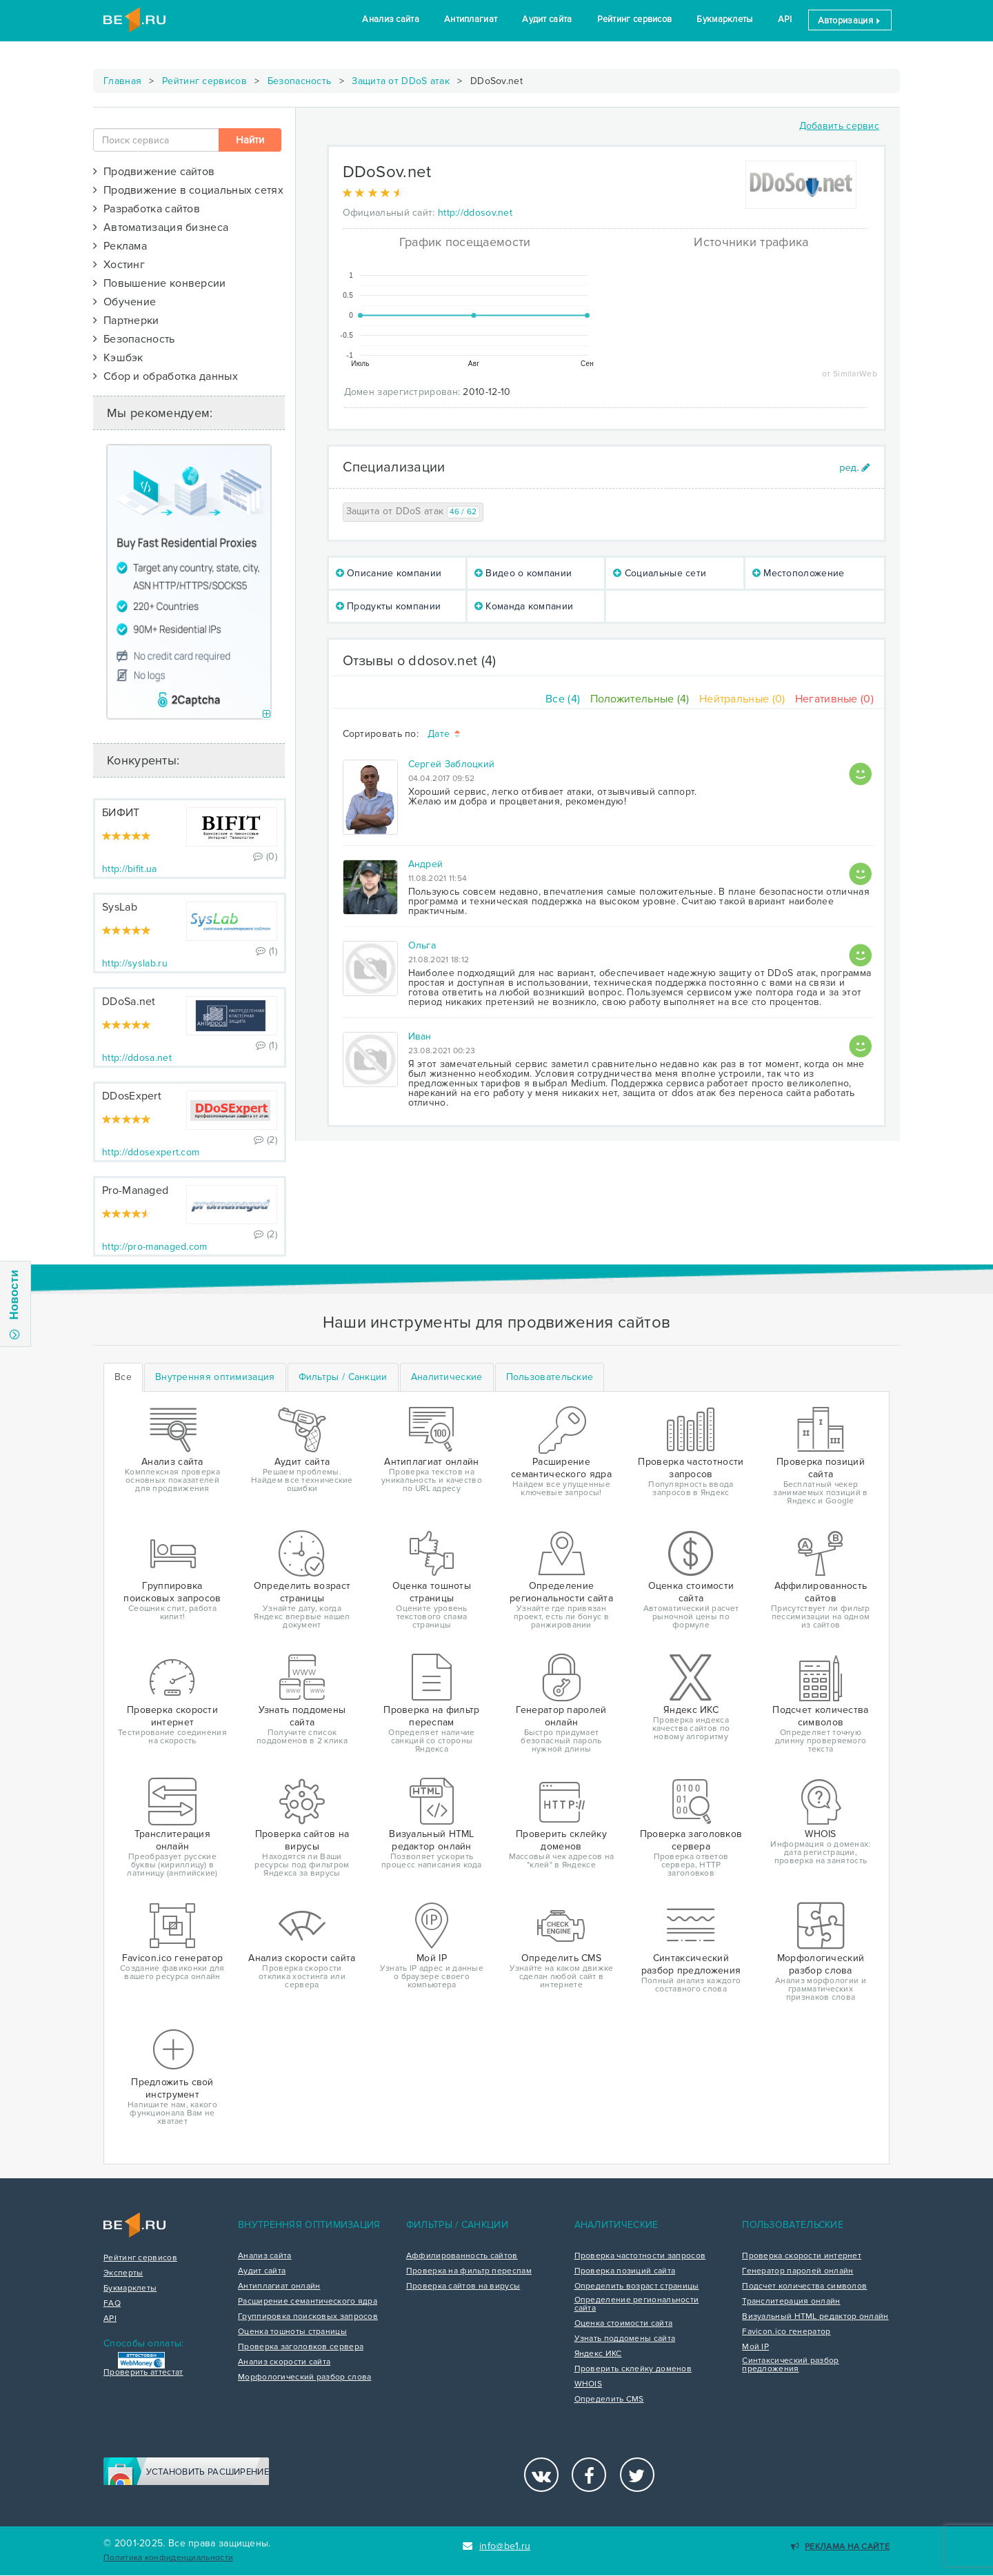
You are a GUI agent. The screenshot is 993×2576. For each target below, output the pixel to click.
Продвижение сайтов (153, 172)
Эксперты (123, 2273)
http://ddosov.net (475, 213)
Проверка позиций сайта (625, 2271)
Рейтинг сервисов (634, 19)
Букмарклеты (724, 19)
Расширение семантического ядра (307, 2302)
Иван (420, 1036)
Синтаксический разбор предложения (790, 2365)
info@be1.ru (497, 2546)
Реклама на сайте (840, 2547)
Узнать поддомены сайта (625, 2339)
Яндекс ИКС (598, 2354)
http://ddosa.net (137, 1058)
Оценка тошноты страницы (292, 2332)
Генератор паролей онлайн (797, 2271)
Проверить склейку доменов (633, 2369)
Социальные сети (659, 573)
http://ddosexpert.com (150, 1152)
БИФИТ (121, 813)
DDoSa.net (129, 1001)
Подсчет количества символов (804, 2286)
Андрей (425, 864)
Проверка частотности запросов (640, 2256)
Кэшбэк (118, 358)
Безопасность (300, 81)
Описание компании (389, 573)
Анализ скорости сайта (284, 2362)
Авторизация (850, 20)
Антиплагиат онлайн (279, 2286)
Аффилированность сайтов (462, 2256)
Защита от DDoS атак (401, 81)
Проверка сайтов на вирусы (463, 2286)
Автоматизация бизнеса (160, 227)
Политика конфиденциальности (168, 2558)
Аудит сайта (547, 19)
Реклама (120, 246)
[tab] (215, 1377)
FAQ (112, 2304)
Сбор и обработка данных (165, 376)
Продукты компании (388, 606)
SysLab (119, 907)
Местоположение (798, 573)
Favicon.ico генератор (786, 2332)
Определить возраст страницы (636, 2286)
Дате (445, 734)
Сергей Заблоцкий (451, 764)
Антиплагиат (470, 19)
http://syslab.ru (135, 963)
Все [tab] (123, 1377)
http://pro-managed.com (155, 1246)
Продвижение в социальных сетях (188, 190)
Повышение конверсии (159, 283)
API (785, 19)
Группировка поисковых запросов (308, 2317)
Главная (122, 81)
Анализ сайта (390, 19)
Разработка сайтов (146, 209)
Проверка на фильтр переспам (469, 2271)
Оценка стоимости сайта (623, 2324)
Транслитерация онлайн (791, 2302)
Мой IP (755, 2347)
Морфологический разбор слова (304, 2377)
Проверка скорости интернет (801, 2256)
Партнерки (126, 320)
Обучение (124, 302)
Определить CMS (609, 2399)
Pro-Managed (135, 1190)
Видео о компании (523, 573)
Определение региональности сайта (636, 2304)
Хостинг (119, 265)
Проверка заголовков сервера (300, 2347)
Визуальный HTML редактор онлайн (815, 2317)
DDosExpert (131, 1096)
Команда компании (523, 606)
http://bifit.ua (129, 869)
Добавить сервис (839, 126)
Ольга (422, 945)
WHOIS (588, 2384)
